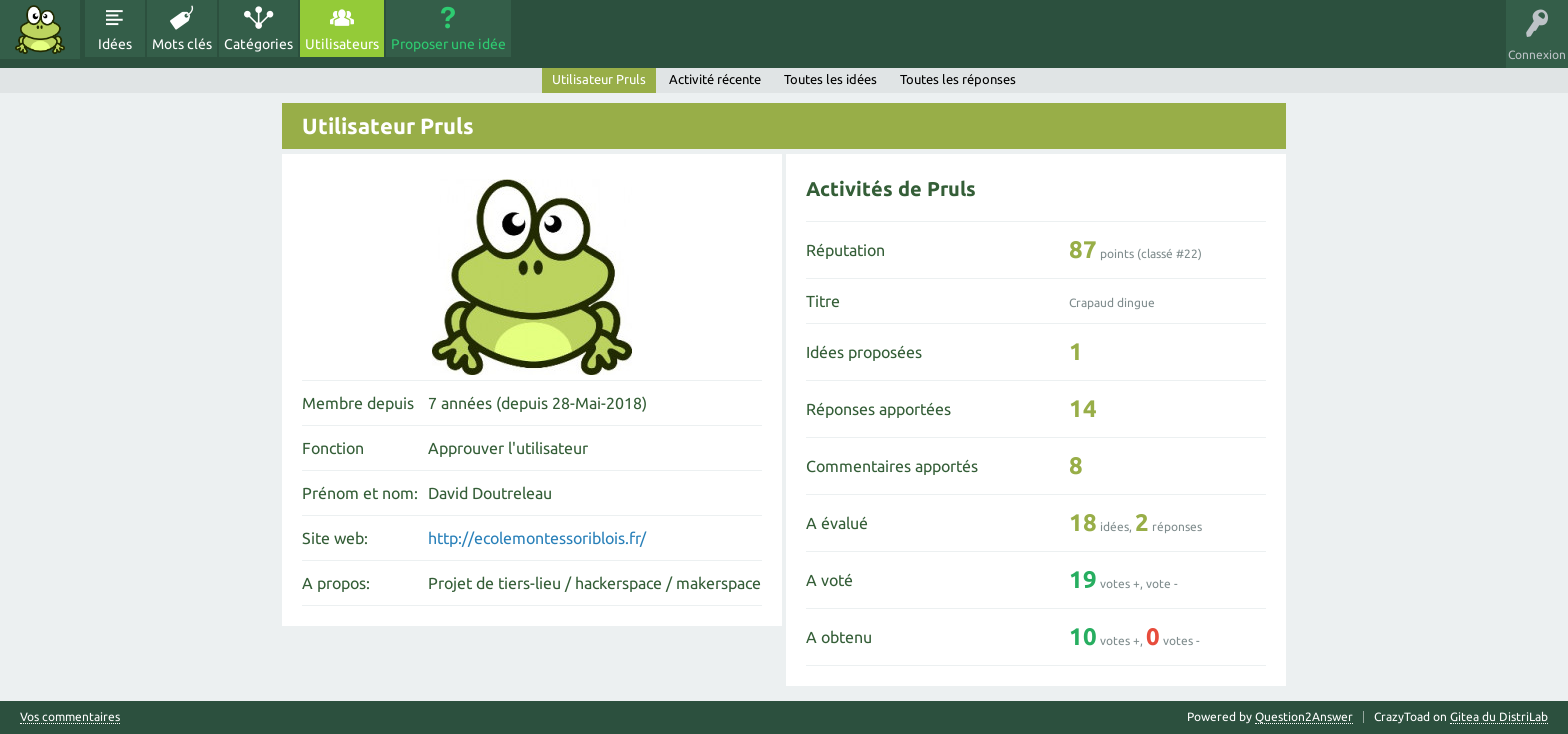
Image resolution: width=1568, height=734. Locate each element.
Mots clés (182, 44)
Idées (115, 44)
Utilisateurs (342, 44)
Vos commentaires (70, 717)
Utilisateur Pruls (599, 79)
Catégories (258, 44)
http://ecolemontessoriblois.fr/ (537, 538)
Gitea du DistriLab (1499, 716)
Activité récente (715, 79)
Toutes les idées (830, 79)
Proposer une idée (448, 44)
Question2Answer (1304, 716)
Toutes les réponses (958, 79)
